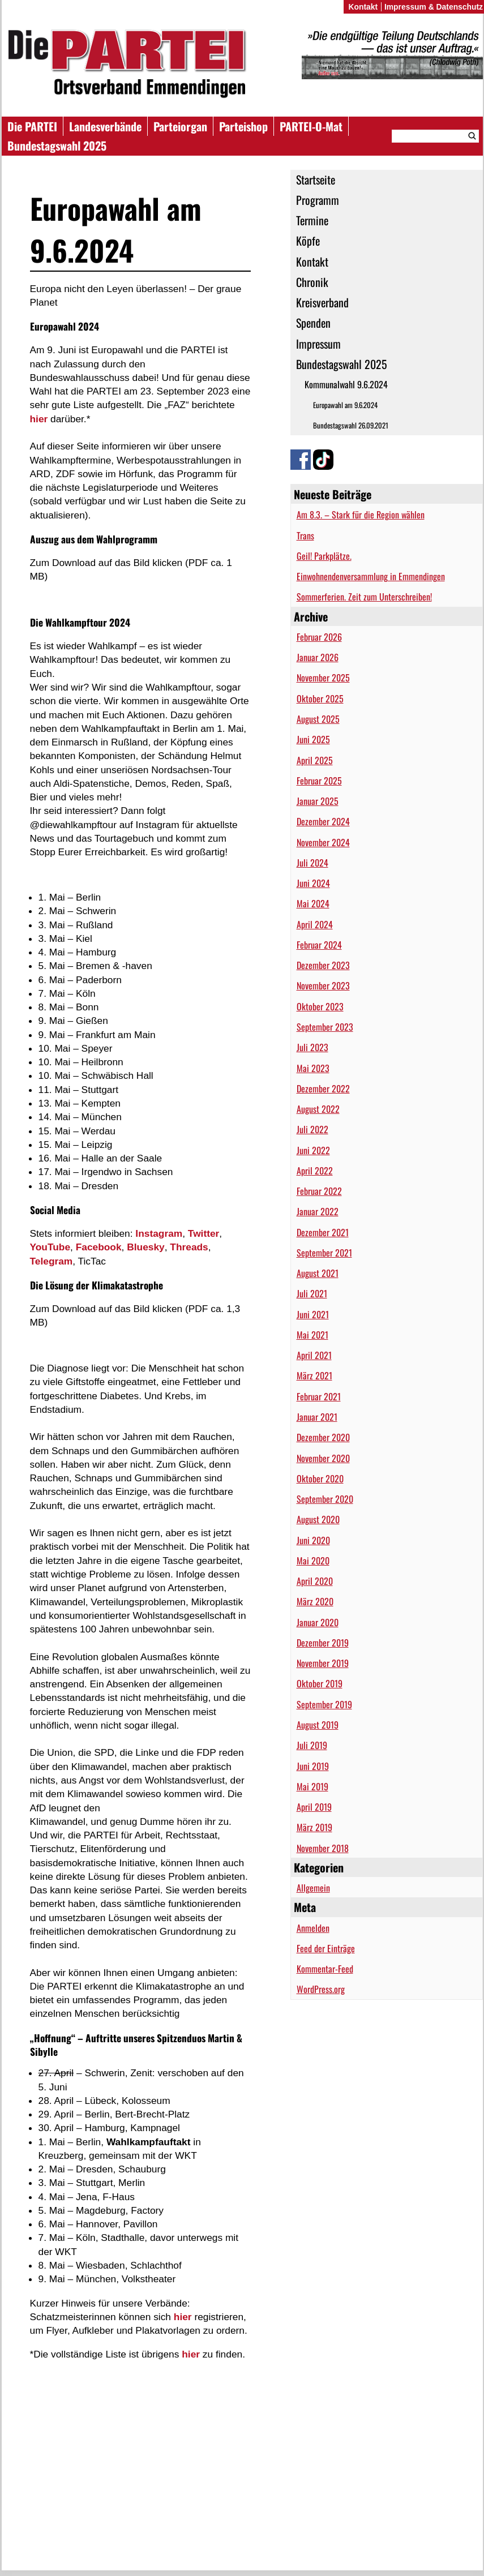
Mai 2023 (313, 1068)
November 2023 (323, 985)
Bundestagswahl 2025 (56, 145)
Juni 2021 (313, 1314)
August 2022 (318, 1109)
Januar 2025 (318, 801)
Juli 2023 (312, 1047)
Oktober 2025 (320, 698)
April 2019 (314, 1807)
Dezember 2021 (323, 1232)
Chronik (312, 281)
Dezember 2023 (323, 965)
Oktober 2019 (319, 1683)
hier (39, 419)
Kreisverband (322, 302)
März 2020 (315, 1601)
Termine (312, 220)
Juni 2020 (313, 1540)
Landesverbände (105, 126)
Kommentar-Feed (325, 1968)
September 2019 (324, 1704)
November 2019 (323, 1663)
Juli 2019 (312, 1745)
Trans (305, 535)
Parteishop (243, 126)
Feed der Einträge (326, 1948)
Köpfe (308, 240)
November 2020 (323, 1458)
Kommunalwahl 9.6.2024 (346, 384)
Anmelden (313, 1928)
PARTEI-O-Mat (311, 126)
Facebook (99, 1247)
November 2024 (323, 842)
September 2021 (324, 1252)
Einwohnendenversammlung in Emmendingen (371, 576)
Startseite (315, 179)
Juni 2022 (313, 1150)
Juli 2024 (312, 862)
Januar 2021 (317, 1417)
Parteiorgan (180, 126)
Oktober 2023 (320, 1006)
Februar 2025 (319, 780)
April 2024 (315, 924)
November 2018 (323, 1848)
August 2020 (318, 1519)
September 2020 (325, 1499)
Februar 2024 (319, 944)
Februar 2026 (319, 637)
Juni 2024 (313, 883)
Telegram (51, 1261)
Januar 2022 (318, 1211)
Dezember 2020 (323, 1437)
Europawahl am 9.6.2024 (345, 405)
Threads (189, 1247)
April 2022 (315, 1170)
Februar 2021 (319, 1396)
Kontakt (312, 261)
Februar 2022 (319, 1191)
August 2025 (318, 719)
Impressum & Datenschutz (433, 6)
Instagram (158, 1233)
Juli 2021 (312, 1293)
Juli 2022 (312, 1129)
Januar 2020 (318, 1622)
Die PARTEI (32, 126)
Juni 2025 (313, 739)
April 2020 (315, 1581)
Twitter (204, 1233)
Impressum (318, 343)
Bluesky (145, 1247)
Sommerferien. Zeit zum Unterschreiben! (364, 596)
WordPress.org (321, 1989)
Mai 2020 (313, 1560)
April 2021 (314, 1355)
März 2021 (314, 1375)
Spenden (313, 322)
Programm (317, 199)
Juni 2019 (313, 1766)
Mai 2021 (312, 1334)
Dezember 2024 (323, 821)
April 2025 (315, 760)
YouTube (50, 1247)
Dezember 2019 (323, 1642)
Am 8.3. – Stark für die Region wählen (361, 514)
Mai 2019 (312, 1786)
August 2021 (318, 1273)
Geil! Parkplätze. (324, 556)
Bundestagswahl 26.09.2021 (350, 425)
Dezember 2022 (323, 1088)
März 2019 (314, 1827)
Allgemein (313, 1888)
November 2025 (323, 677)
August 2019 (318, 1724)
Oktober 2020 (320, 1478)
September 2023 (325, 1027)
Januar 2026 (318, 657)
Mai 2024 (313, 903)
